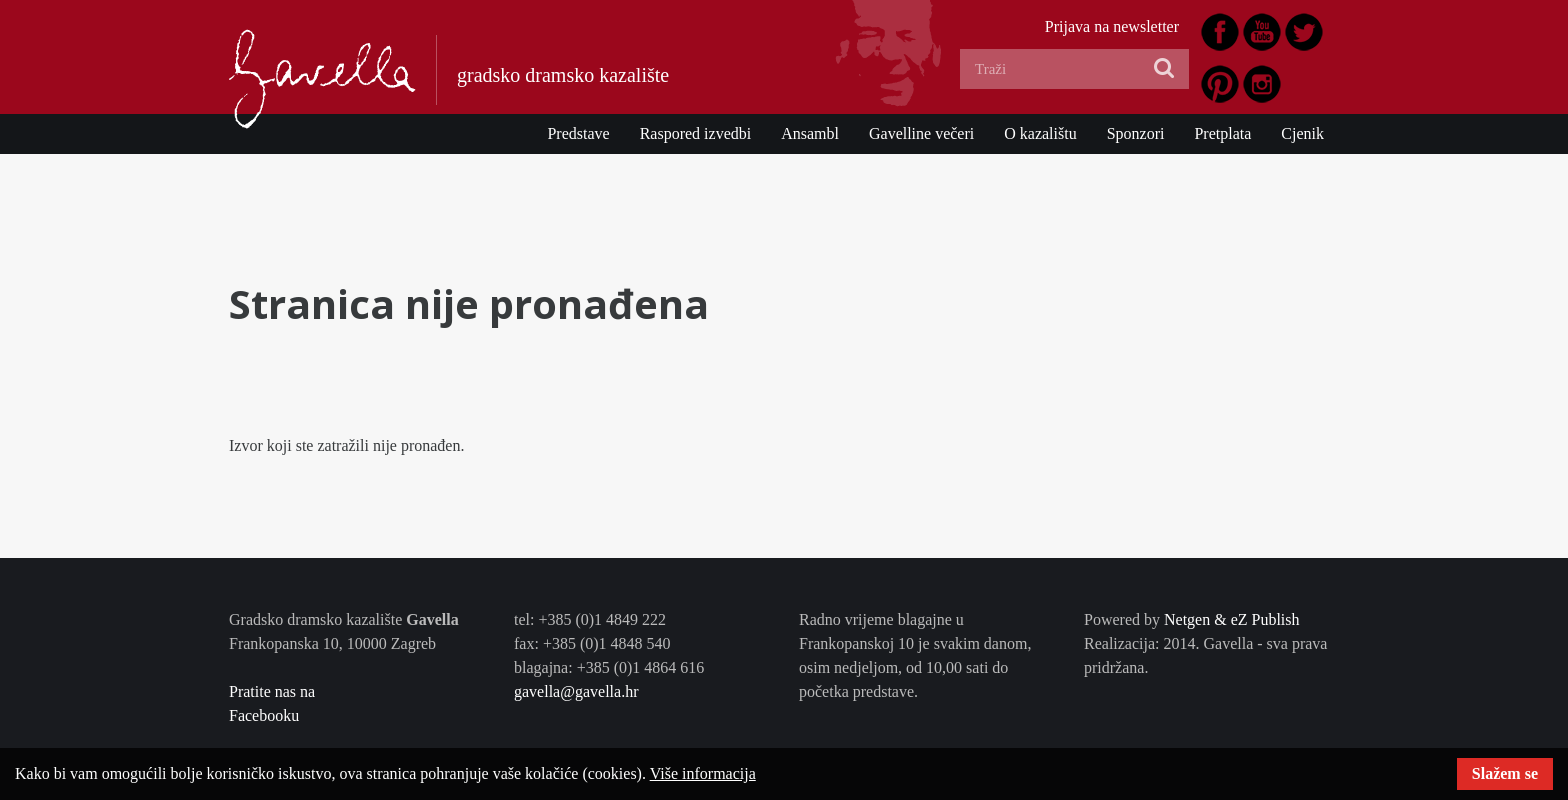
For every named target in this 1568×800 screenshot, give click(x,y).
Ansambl (810, 133)
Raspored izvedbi (696, 133)
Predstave (578, 133)
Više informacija (703, 773)
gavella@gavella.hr (576, 691)
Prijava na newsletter (1112, 26)
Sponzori (1136, 133)
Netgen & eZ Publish (1232, 619)
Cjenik (1302, 133)
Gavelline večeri (921, 133)
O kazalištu (1040, 133)
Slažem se (1505, 773)
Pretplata (1222, 133)
